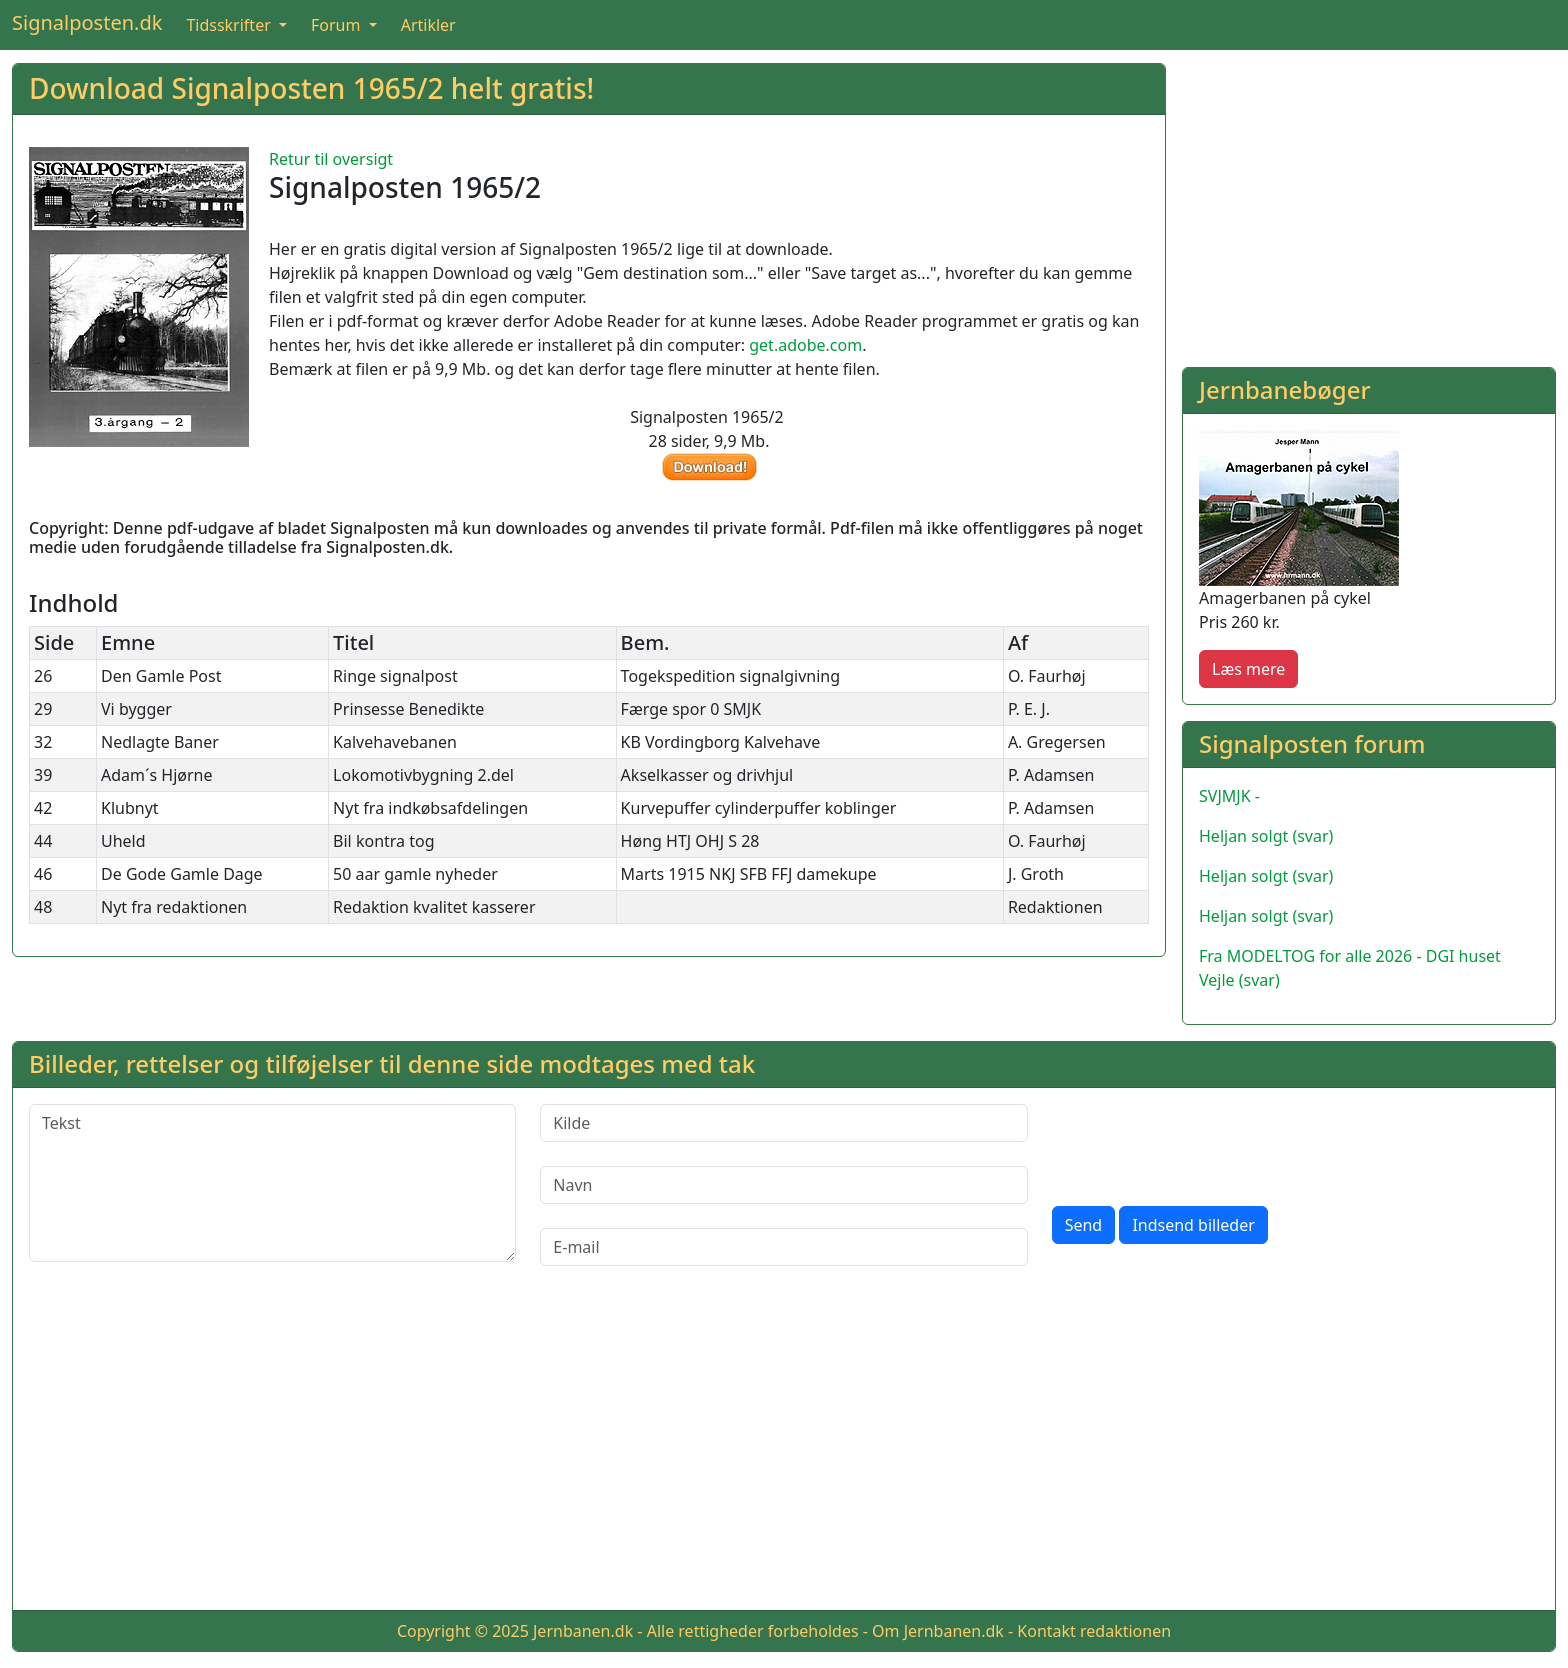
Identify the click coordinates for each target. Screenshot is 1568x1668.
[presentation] (1204, 1143)
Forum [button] (338, 25)
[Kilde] (783, 1123)
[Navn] (783, 1185)
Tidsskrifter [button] (230, 25)
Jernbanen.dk (583, 1631)
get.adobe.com (805, 345)
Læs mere (1248, 669)
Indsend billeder (1193, 1225)
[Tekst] (272, 1183)
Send (1084, 1225)
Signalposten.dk (87, 22)
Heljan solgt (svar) (1266, 836)
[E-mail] (783, 1247)
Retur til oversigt (331, 159)
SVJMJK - (1229, 796)
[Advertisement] (1369, 203)
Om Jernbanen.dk (938, 1631)
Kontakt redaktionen (1094, 1631)
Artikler (428, 25)
